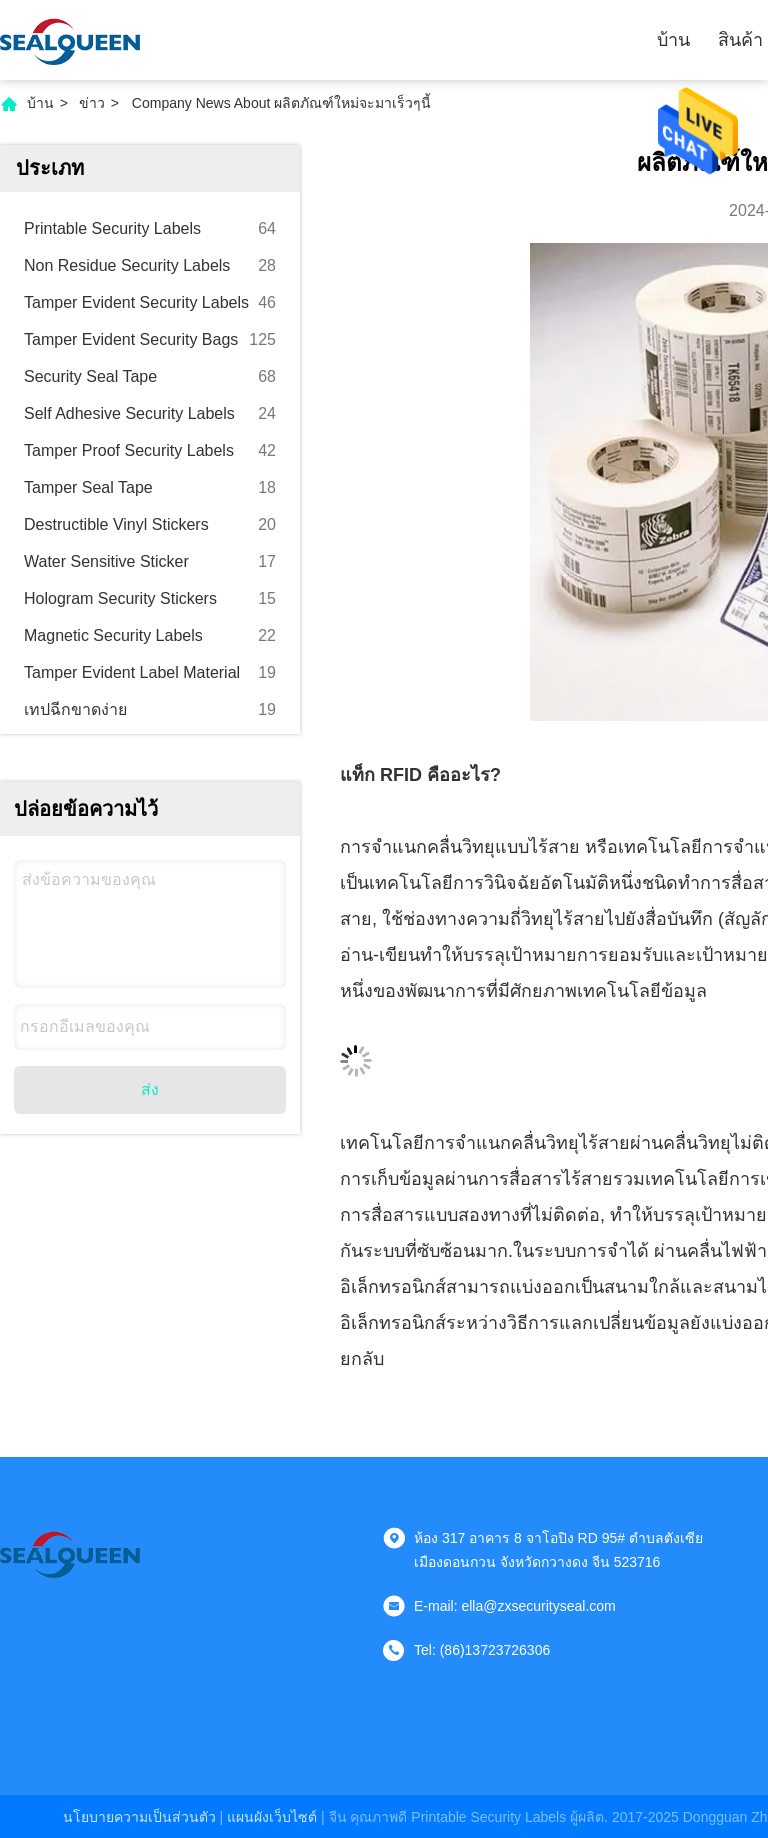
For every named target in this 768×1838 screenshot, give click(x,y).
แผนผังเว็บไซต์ (272, 1817)
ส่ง (150, 1089)
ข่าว (92, 103)
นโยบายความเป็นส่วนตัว (139, 1817)
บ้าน (673, 40)
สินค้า (740, 40)
